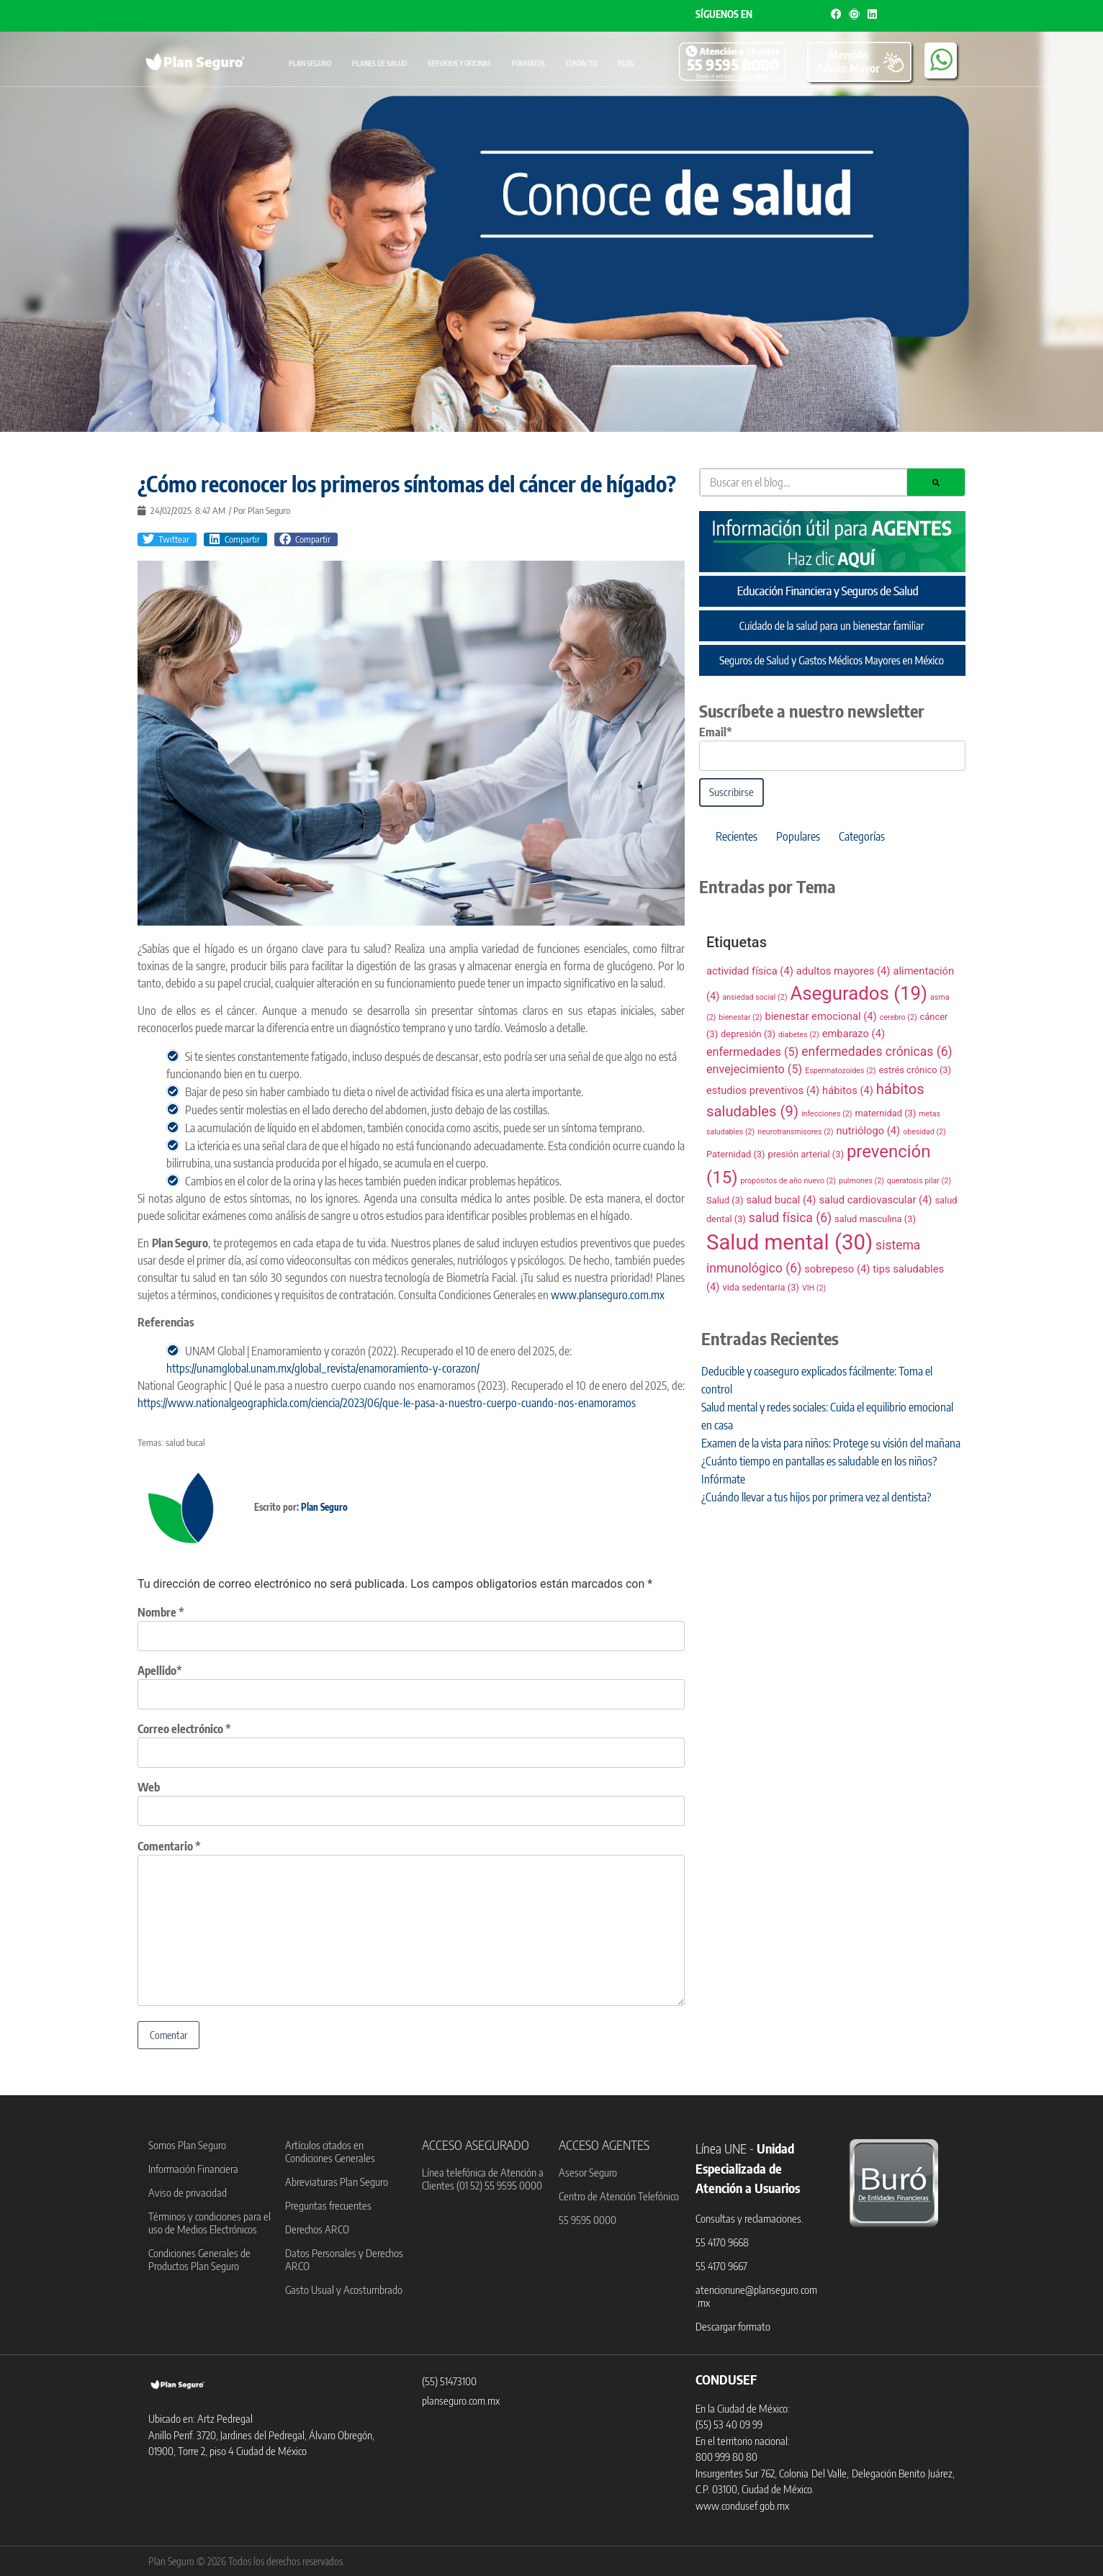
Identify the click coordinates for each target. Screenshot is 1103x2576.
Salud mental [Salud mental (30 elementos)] (789, 1242)
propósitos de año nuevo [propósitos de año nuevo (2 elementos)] (788, 1180)
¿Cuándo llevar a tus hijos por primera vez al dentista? (816, 1497)
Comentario (169, 1846)
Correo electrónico (184, 1729)
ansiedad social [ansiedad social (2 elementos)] (754, 997)
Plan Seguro (310, 63)
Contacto (581, 63)
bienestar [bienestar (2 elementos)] (740, 1017)
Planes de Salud (379, 63)
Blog (626, 63)
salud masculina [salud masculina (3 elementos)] (875, 1219)
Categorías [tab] (862, 836)
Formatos (528, 63)
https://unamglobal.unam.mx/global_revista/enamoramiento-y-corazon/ (323, 1368)
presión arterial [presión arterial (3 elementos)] (806, 1154)
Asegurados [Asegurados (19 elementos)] (858, 993)
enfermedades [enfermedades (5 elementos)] (752, 1052)
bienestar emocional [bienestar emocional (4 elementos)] (820, 1016)
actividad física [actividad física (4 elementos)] (749, 970)
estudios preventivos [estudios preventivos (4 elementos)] (762, 1090)
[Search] (936, 482)
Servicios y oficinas (459, 63)
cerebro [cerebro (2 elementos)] (898, 1017)
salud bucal (185, 1442)
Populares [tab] (798, 836)
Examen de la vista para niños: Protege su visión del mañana (830, 1443)
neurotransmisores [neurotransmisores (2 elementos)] (795, 1131)
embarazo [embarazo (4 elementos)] (853, 1033)
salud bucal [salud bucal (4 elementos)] (781, 1199)
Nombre (161, 1612)
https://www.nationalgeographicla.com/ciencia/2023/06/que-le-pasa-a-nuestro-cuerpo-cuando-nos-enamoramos (387, 1403)
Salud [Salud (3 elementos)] (724, 1200)
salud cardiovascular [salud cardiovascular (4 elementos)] (875, 1199)
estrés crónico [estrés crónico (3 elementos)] (914, 1070)
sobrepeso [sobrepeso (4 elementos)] (837, 1268)
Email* (715, 732)
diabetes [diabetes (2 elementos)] (798, 1034)
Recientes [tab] (736, 836)
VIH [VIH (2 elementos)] (814, 1288)
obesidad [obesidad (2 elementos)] (924, 1131)
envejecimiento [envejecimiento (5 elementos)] (754, 1069)
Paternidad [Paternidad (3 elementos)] (735, 1154)
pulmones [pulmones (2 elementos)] (861, 1180)
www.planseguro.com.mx (607, 1295)
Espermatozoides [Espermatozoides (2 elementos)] (840, 1070)
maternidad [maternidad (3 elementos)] (885, 1113)
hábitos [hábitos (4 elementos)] (847, 1090)
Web (149, 1787)
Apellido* (160, 1670)
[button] (167, 540)
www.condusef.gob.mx (742, 2505)
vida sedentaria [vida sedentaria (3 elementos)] (760, 1287)
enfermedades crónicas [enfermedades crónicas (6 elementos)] (876, 1051)
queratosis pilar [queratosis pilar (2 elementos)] (919, 1180)
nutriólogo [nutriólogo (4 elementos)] (868, 1130)
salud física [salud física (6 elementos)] (790, 1218)
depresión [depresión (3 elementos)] (748, 1034)
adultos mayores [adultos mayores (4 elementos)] (843, 970)
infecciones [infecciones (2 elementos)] (826, 1113)
